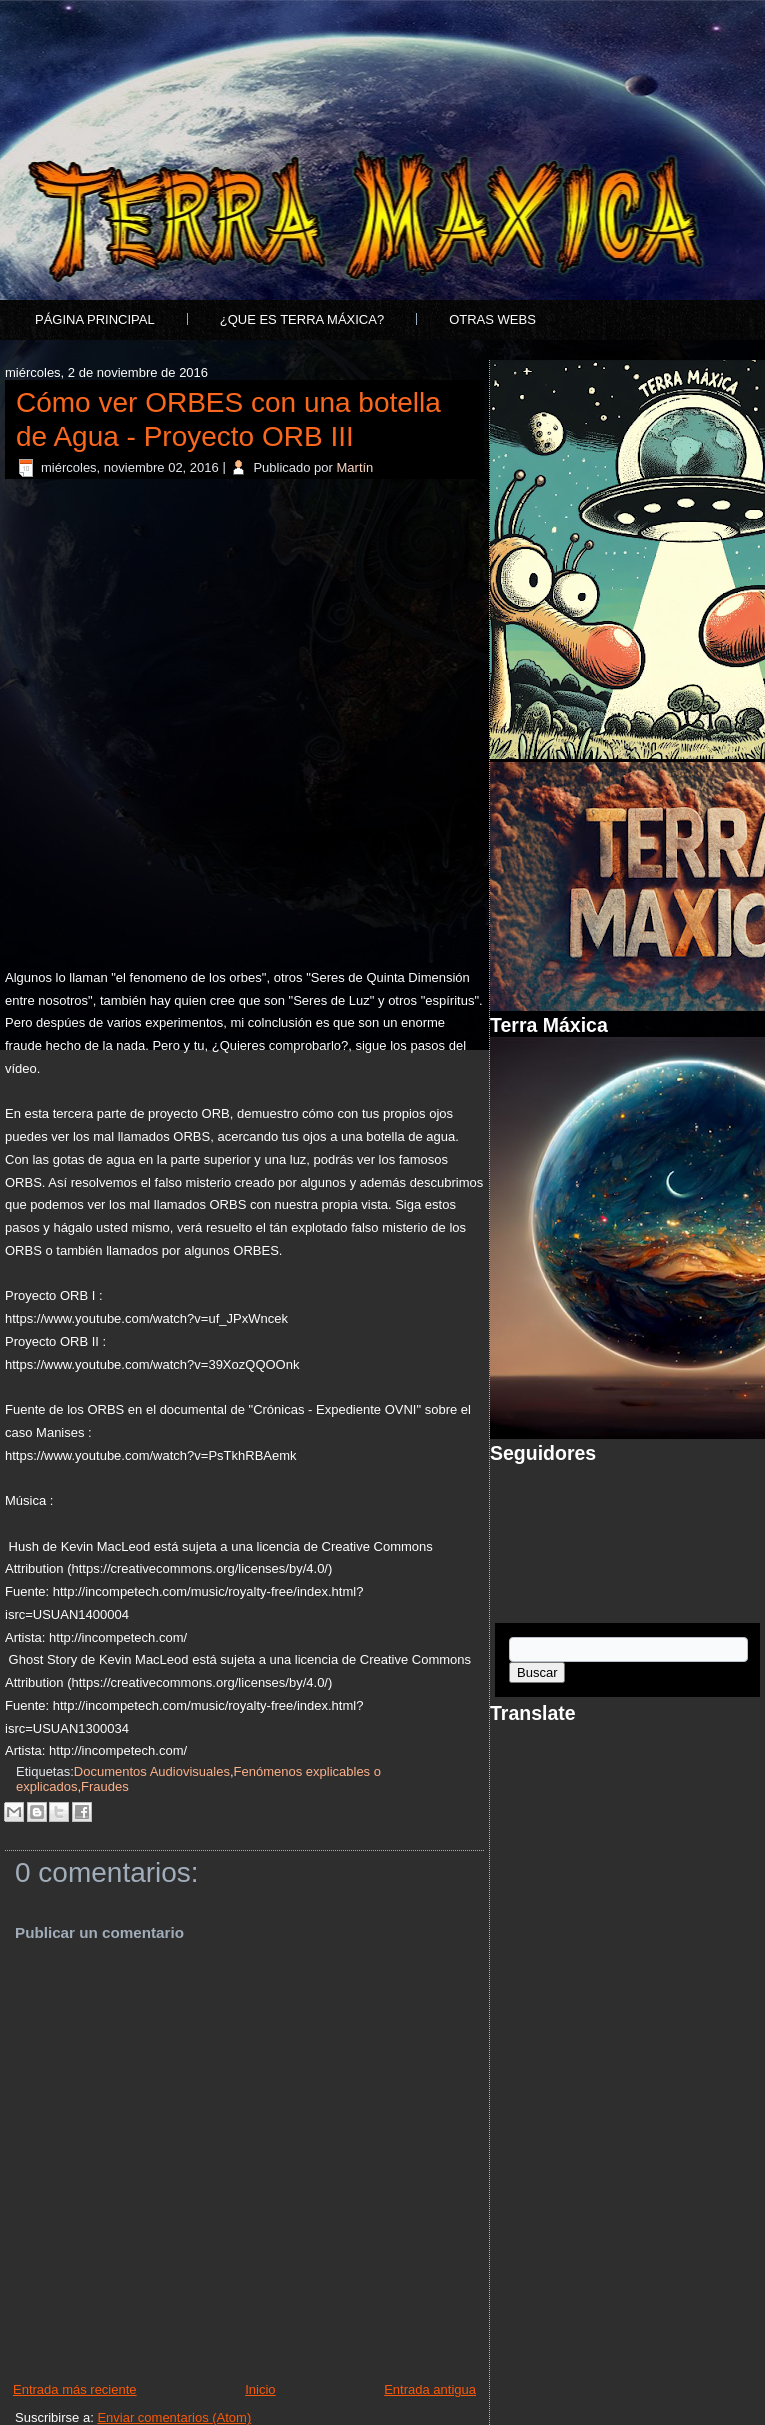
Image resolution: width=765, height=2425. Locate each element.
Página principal (95, 319)
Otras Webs (492, 319)
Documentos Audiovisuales (152, 1771)
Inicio (260, 2389)
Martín (355, 467)
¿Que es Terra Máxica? (302, 319)
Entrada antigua (430, 2389)
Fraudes (105, 1786)
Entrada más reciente (75, 2389)
